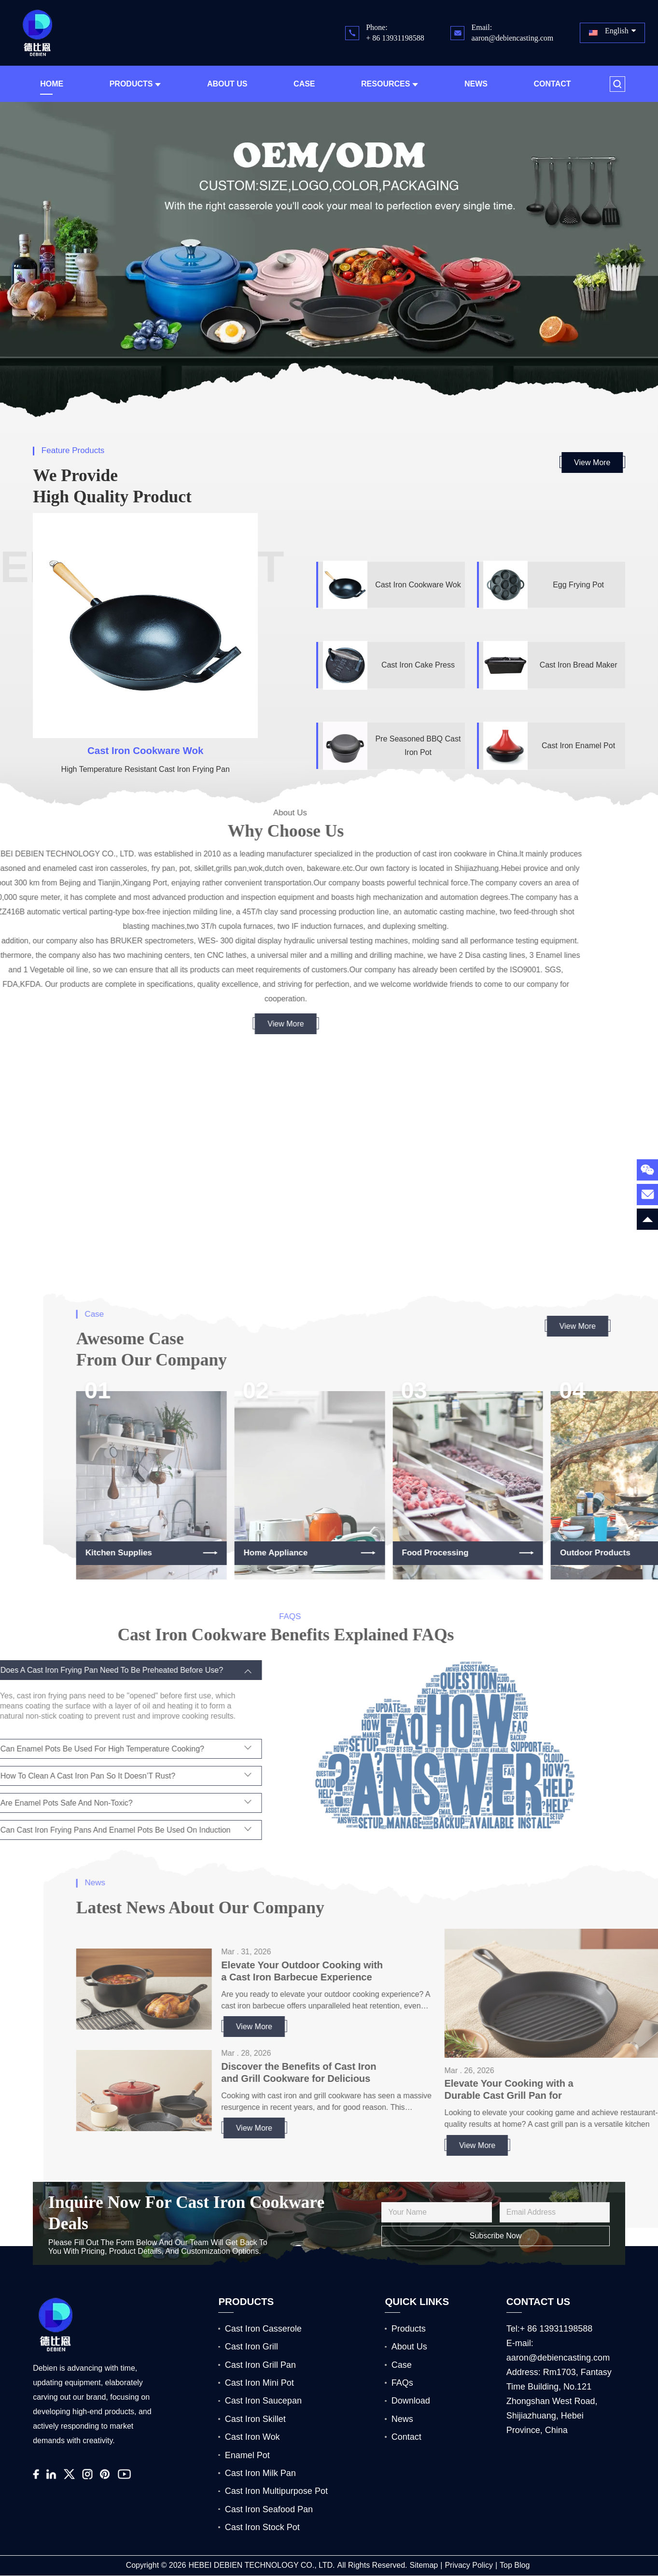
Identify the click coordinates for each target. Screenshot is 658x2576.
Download (411, 2400)
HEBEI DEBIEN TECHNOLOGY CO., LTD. (261, 2565)
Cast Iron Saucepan (263, 2400)
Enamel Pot (247, 2455)
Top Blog (515, 2565)
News (476, 84)
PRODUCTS (246, 2301)
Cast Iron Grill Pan (260, 2365)
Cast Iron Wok (252, 2437)
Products (135, 84)
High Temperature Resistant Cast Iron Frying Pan (145, 769)
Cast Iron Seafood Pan (269, 2509)
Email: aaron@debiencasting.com (512, 32)
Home (51, 84)
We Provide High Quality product (112, 486)
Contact (552, 84)
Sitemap (424, 2565)
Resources (389, 84)
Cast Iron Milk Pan (260, 2473)
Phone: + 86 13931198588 (395, 32)
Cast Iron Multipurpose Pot (276, 2491)
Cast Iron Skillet (255, 2419)
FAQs (402, 2383)
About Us (227, 84)
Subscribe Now (496, 2236)
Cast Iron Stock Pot (262, 2527)
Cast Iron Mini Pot (259, 2383)
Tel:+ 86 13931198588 (549, 2329)
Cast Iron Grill (251, 2346)
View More (592, 462)
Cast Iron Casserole (263, 2329)
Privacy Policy (469, 2565)
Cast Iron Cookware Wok (145, 750)
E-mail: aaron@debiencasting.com (558, 2350)
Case (304, 84)
